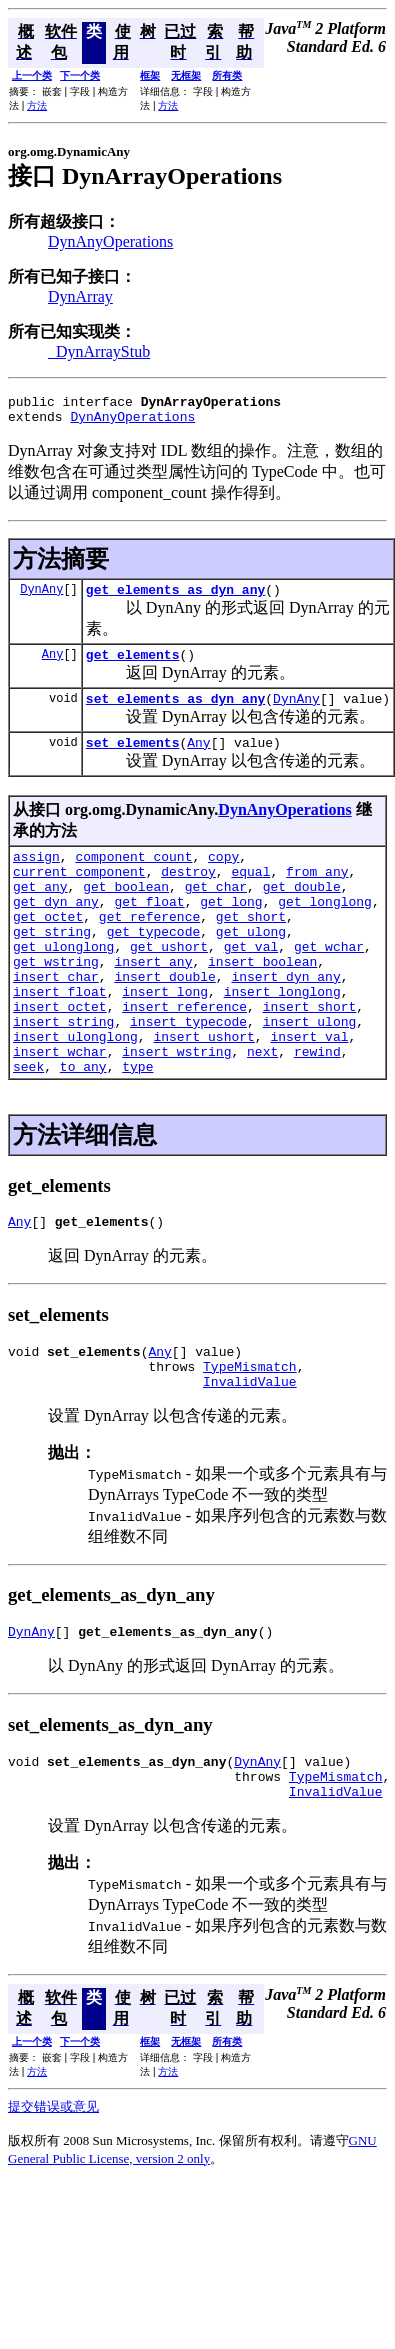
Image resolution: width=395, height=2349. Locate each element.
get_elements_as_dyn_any (175, 598)
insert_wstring (176, 1111)
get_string (52, 967)
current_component (79, 895)
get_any (40, 913)
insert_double (164, 1021)
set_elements (133, 760)
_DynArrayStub (99, 351)
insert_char (56, 1021)
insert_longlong (282, 1039)
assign (36, 877)
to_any (83, 1129)
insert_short (310, 1057)
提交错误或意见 (53, 2193)
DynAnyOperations (110, 241)
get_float (149, 931)
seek (28, 1129)
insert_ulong (310, 1075)
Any (53, 665)
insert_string (63, 1075)
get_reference (149, 949)
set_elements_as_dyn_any (175, 713)
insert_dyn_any (285, 1021)
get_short (251, 949)
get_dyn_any (56, 931)
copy (223, 877)
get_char (216, 913)
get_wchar (329, 985)
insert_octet (60, 1057)
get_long (231, 931)
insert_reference (184, 1057)
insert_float (60, 1039)
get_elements (133, 666)
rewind (317, 1111)
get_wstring (56, 1003)
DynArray (80, 296)
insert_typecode (188, 1075)
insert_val (309, 1093)
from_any (317, 895)
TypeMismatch (250, 1438)
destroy (188, 895)
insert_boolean (262, 1003)
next (262, 1111)
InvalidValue (250, 1456)
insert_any (153, 1003)
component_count (133, 877)
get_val (251, 985)
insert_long (165, 1039)
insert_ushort (203, 1093)
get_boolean (126, 913)
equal (250, 895)
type (137, 1129)
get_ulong (251, 967)
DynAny (41, 597)
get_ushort (169, 985)
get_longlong (325, 931)
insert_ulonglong (75, 1093)
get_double (302, 913)
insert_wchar (60, 1111)
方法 (37, 105)
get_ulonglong (63, 985)
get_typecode (154, 967)
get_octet (48, 949)
